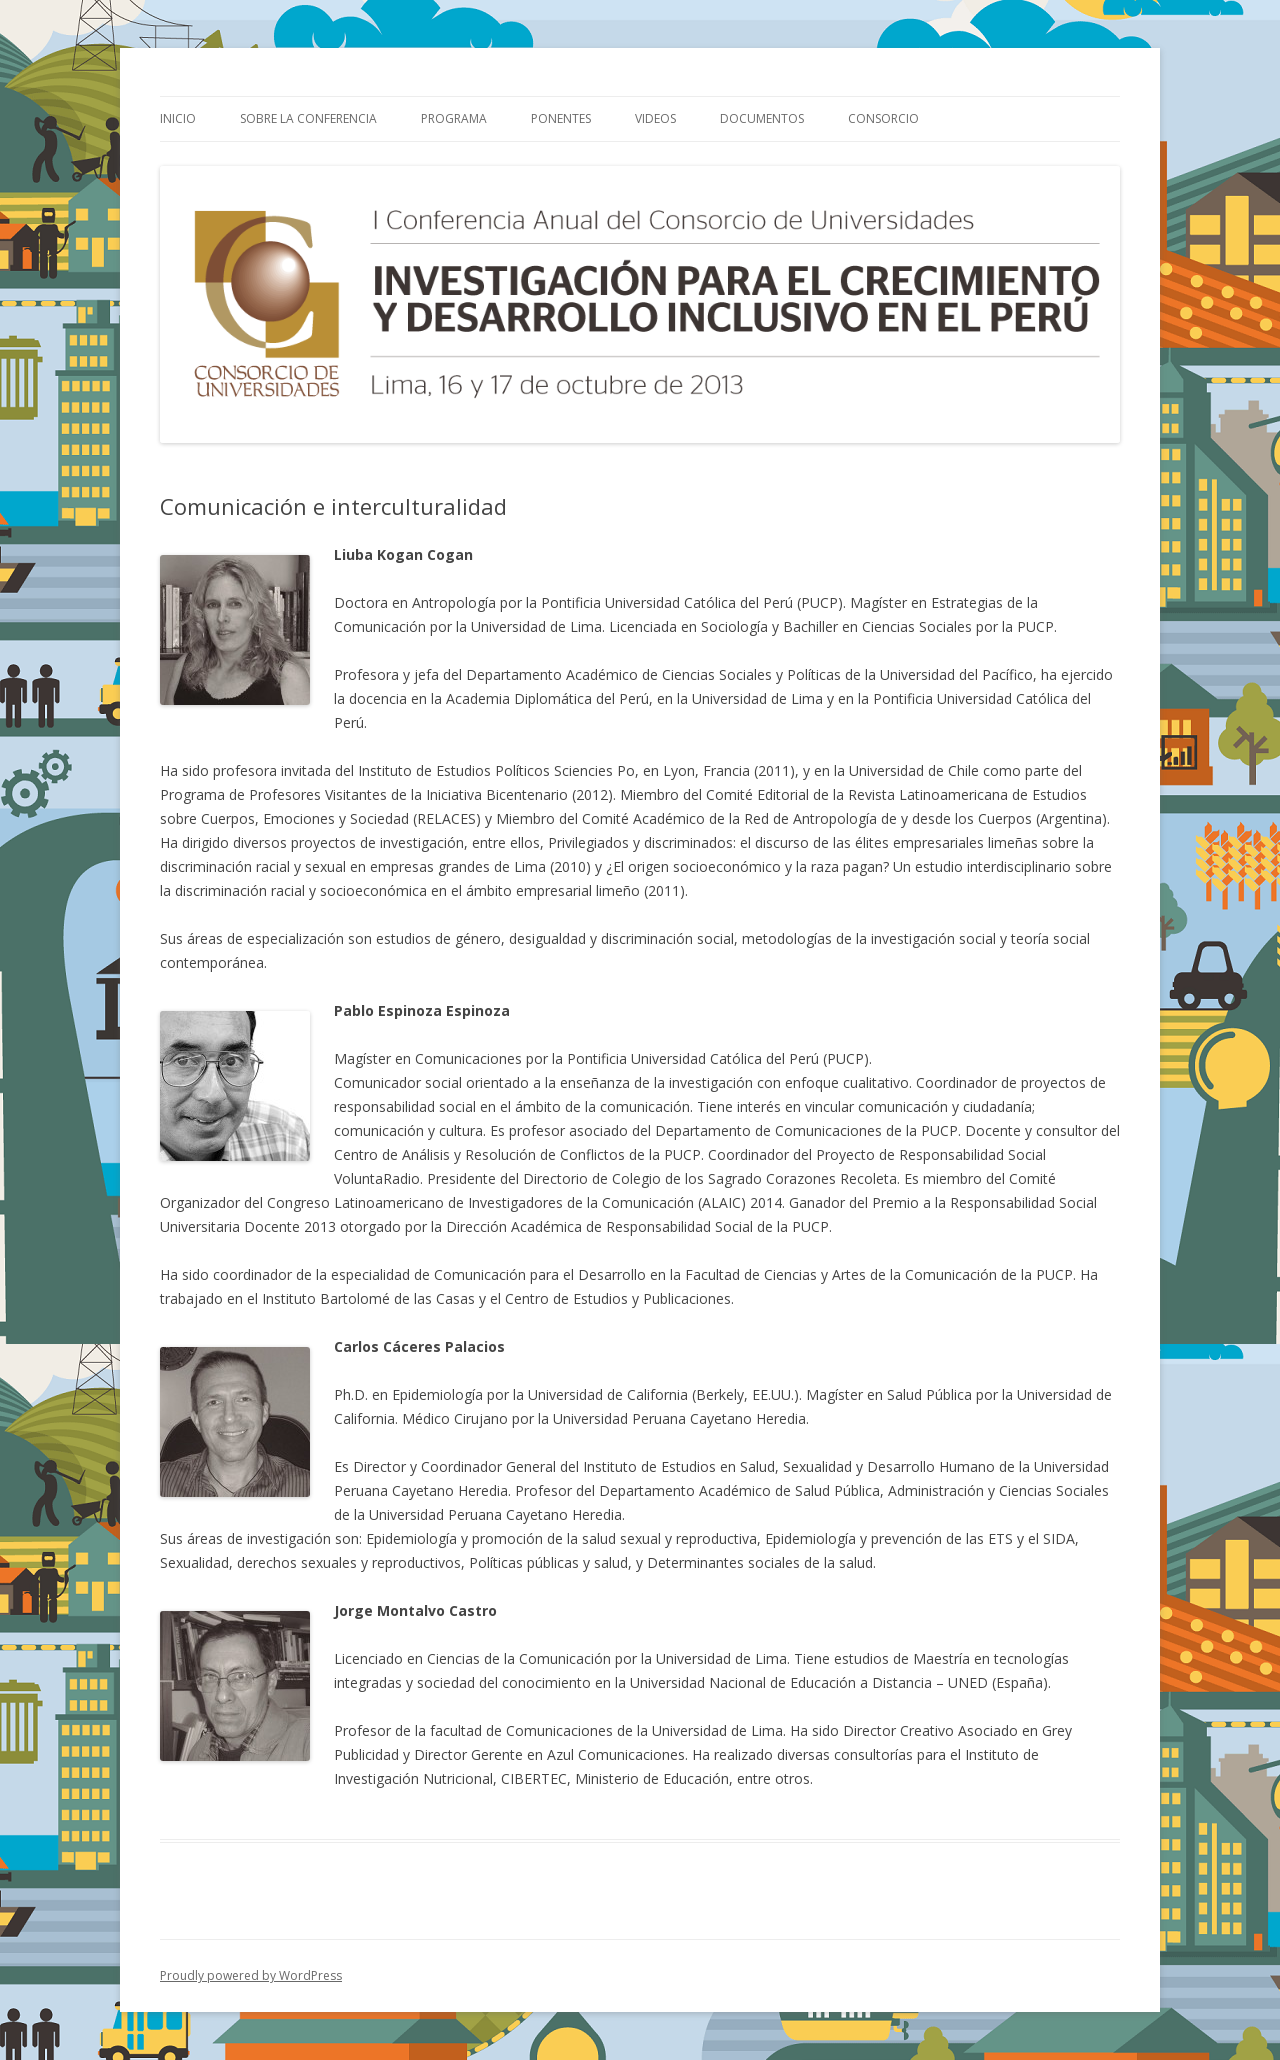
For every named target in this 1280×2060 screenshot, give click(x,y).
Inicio (178, 118)
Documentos (762, 118)
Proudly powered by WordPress (251, 1975)
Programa (454, 118)
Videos (655, 118)
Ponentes (561, 118)
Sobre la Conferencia (308, 118)
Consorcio (883, 118)
